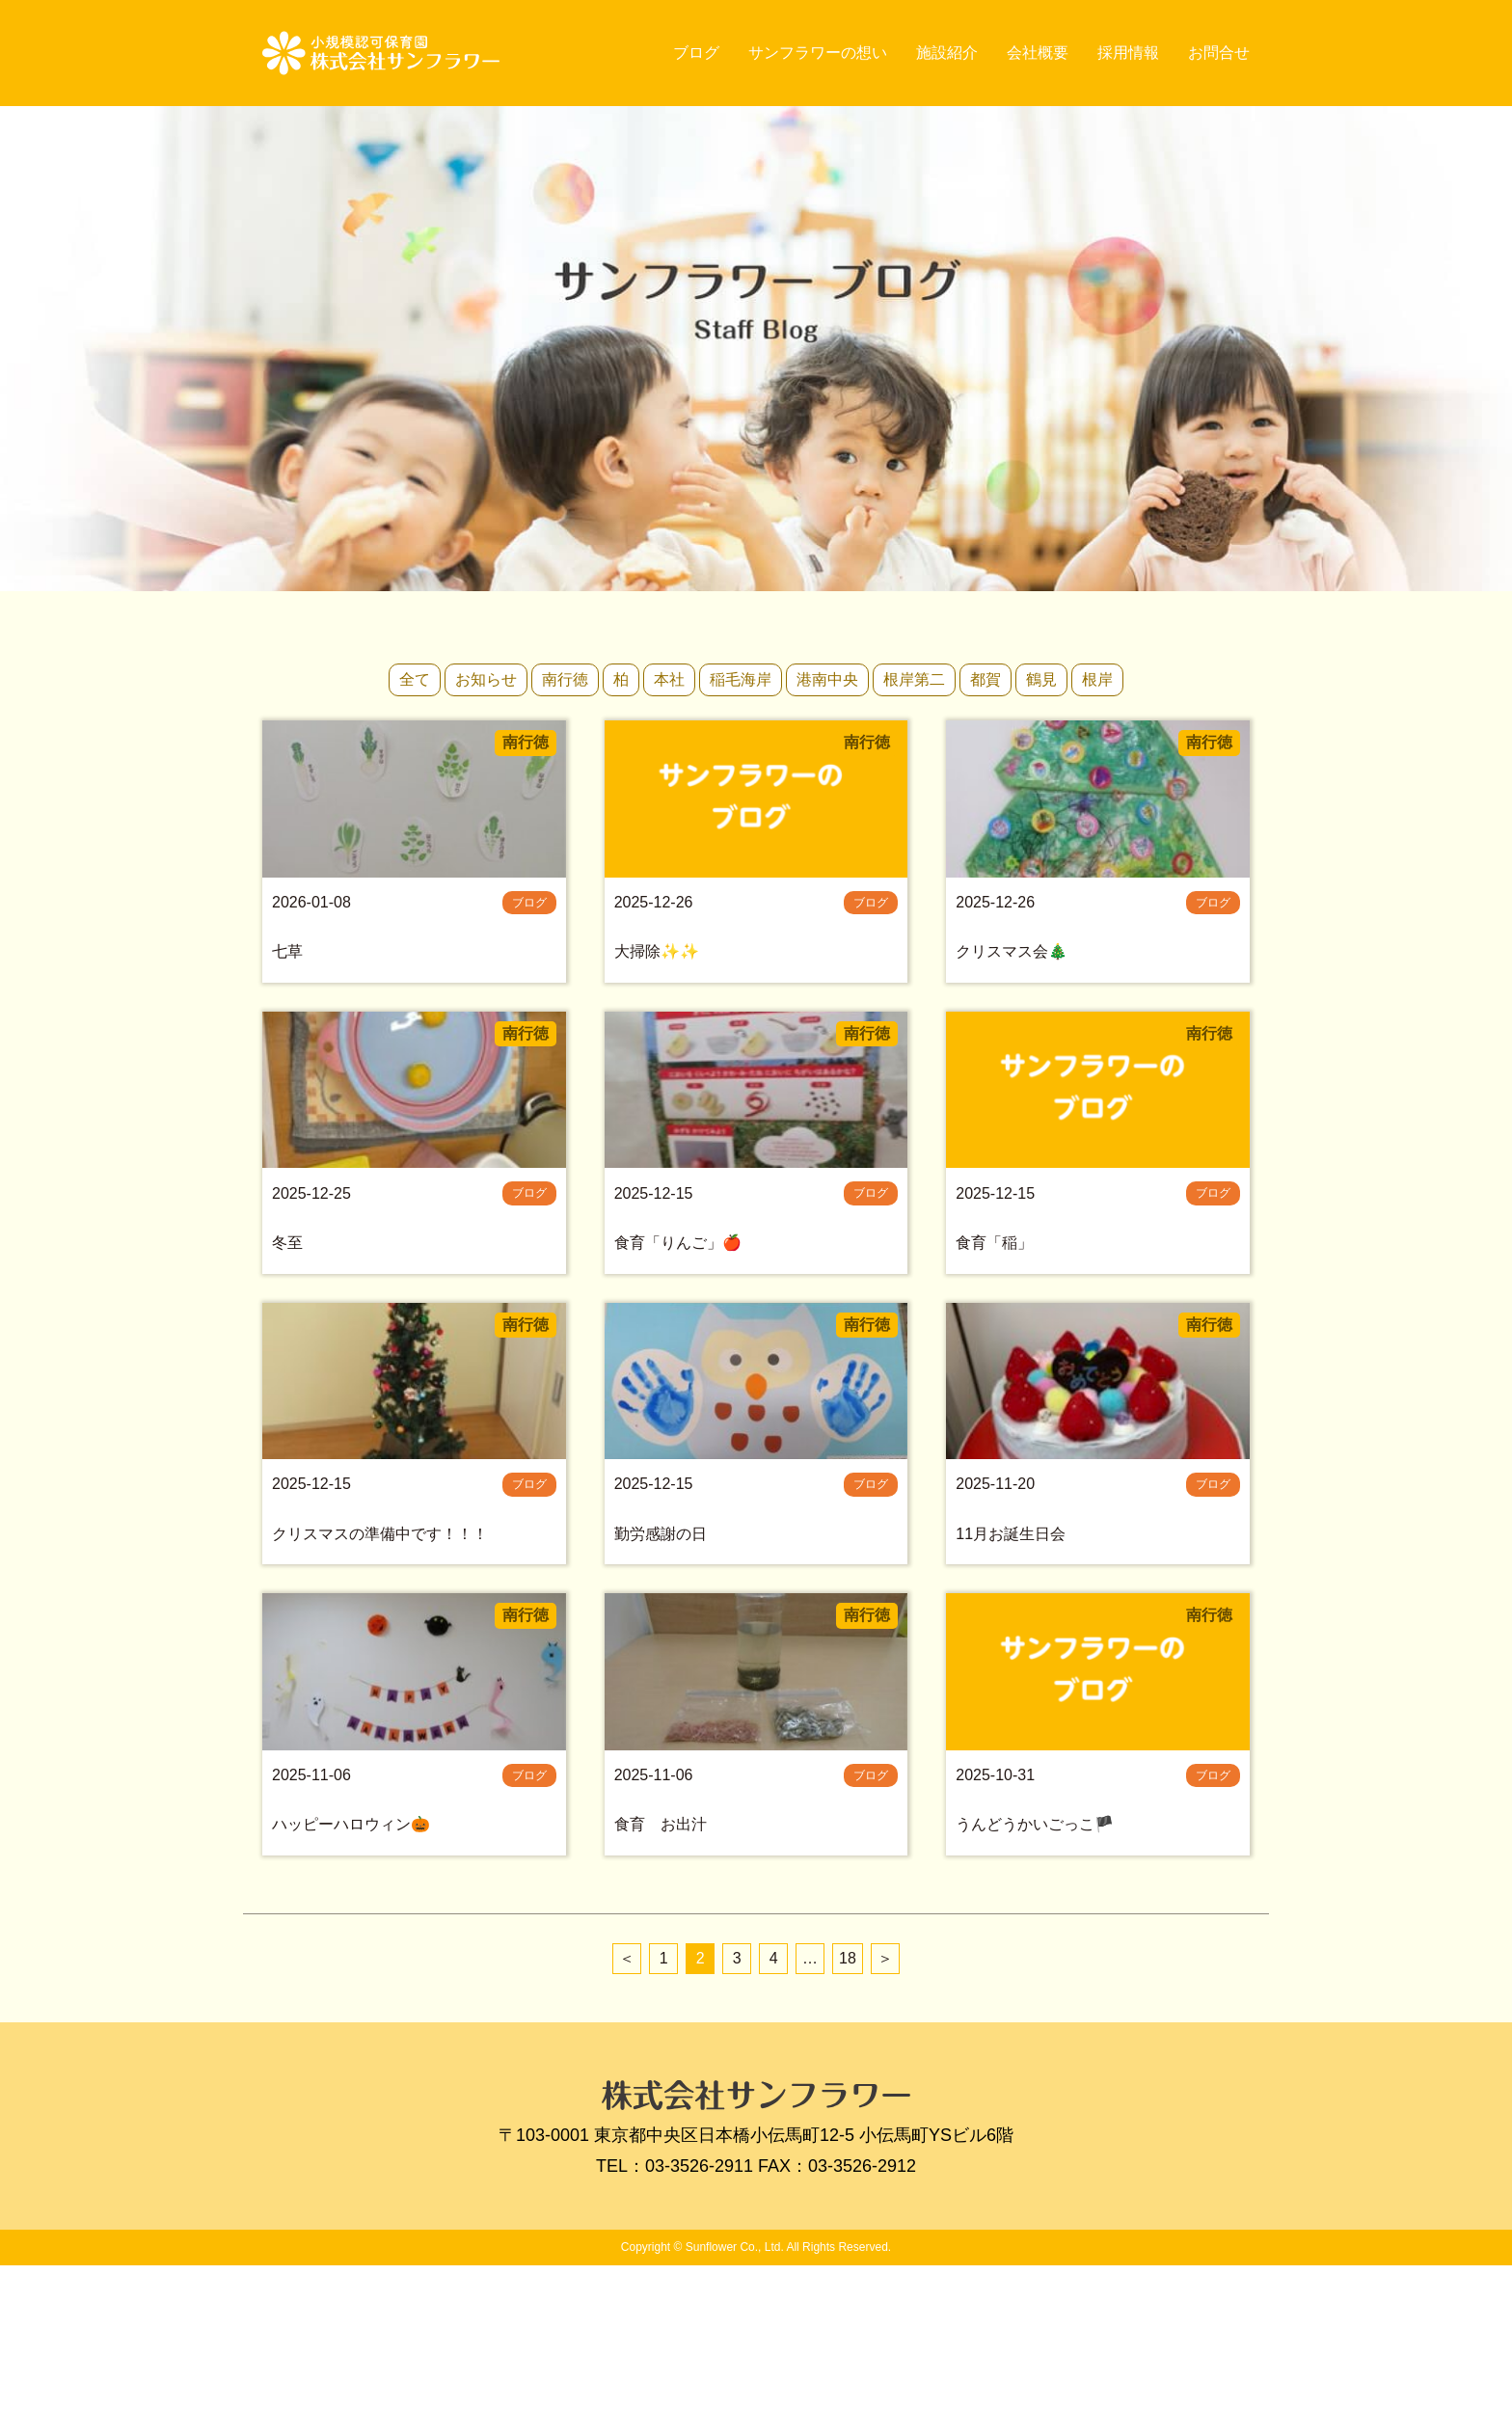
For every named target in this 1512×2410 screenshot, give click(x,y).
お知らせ (486, 679)
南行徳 (565, 679)
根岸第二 (914, 679)
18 (847, 2103)
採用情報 (1128, 52)
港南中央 (827, 679)
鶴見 (1041, 679)
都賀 (985, 679)
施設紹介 (947, 52)
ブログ (696, 52)
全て (414, 679)
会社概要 (1037, 52)
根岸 (1097, 679)
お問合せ (1219, 52)
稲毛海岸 (740, 679)
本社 (669, 679)
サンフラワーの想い (817, 52)
